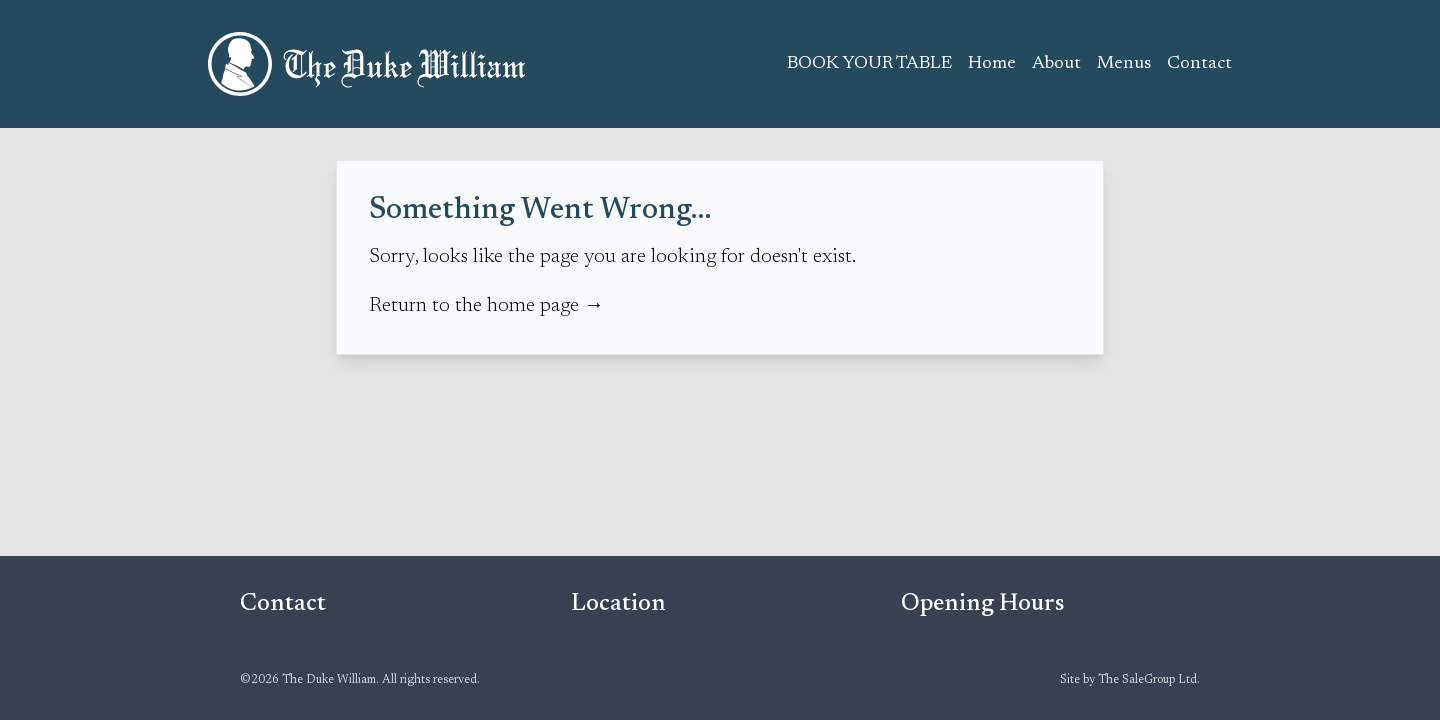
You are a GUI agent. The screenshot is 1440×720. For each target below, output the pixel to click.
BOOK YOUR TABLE (869, 64)
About (1056, 64)
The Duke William (368, 64)
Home (992, 64)
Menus (1124, 64)
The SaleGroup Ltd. (1149, 680)
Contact (1199, 64)
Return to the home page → (486, 306)
